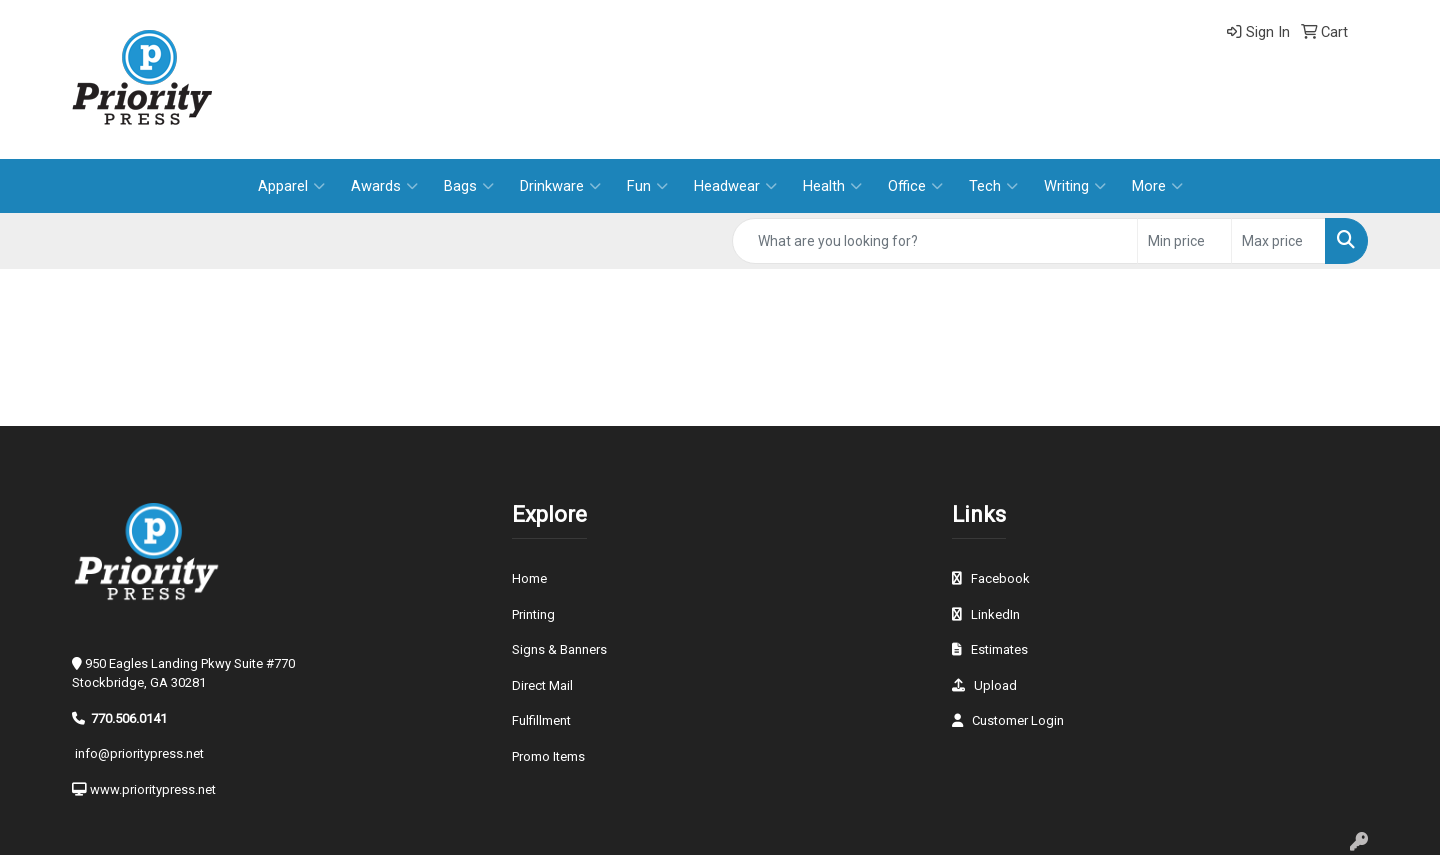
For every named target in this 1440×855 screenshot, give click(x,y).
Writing (1075, 186)
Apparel (291, 186)
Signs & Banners (559, 649)
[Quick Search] (935, 241)
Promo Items (548, 756)
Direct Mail (542, 685)
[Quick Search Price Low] (1184, 241)
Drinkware (560, 186)
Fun (647, 186)
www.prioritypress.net (153, 789)
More (1157, 186)
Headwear (735, 186)
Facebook (1000, 578)
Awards (384, 186)
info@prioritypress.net (139, 753)
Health (832, 186)
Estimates (999, 649)
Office (915, 186)
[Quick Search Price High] (1278, 241)
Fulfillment (541, 720)
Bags (469, 186)
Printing (533, 614)
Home (529, 578)
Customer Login (1018, 720)
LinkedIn (995, 614)
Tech (993, 186)
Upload (995, 685)
